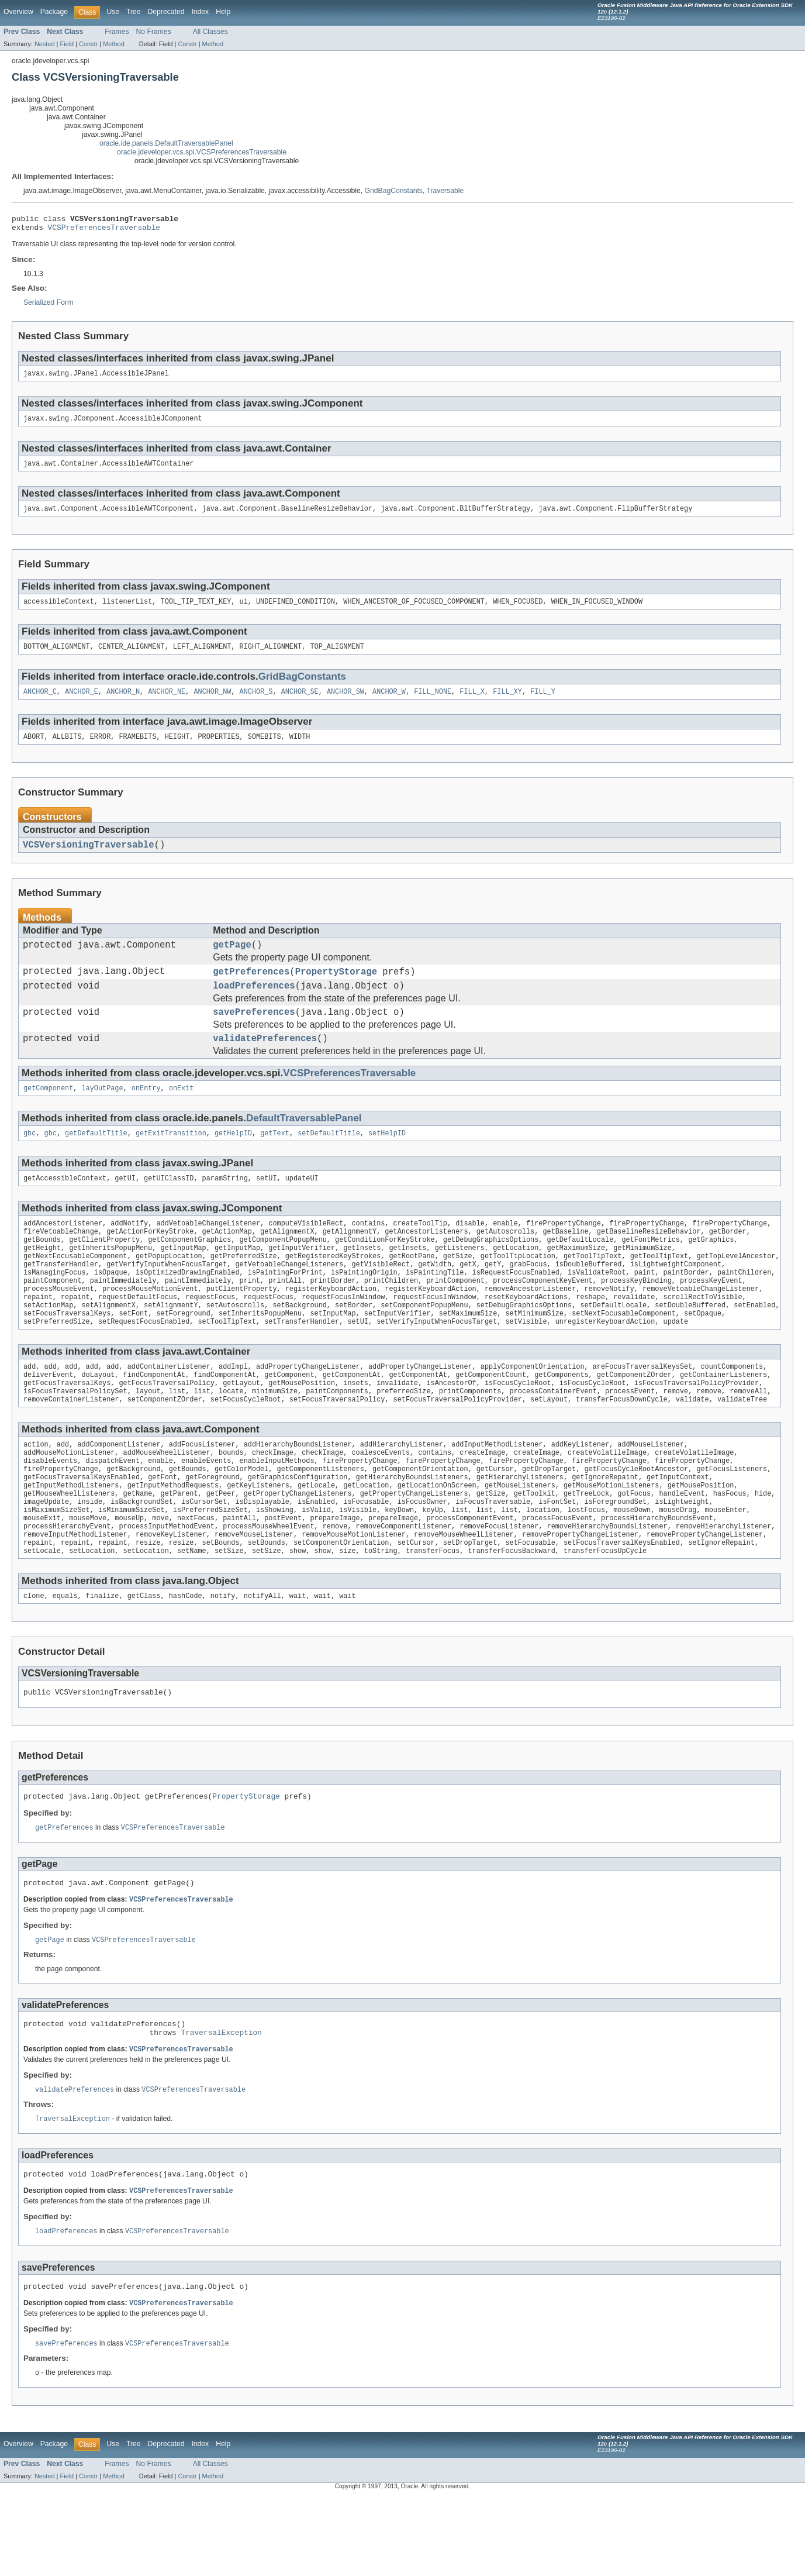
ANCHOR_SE (300, 703)
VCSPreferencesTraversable (104, 230)
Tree (133, 12)
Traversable (445, 191)
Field (67, 43)
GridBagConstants (394, 191)
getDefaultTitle (96, 1161)
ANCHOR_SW (345, 703)
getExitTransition (171, 1161)
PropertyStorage (336, 989)
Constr (88, 43)
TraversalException (221, 2110)
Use (112, 12)
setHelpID (387, 1161)
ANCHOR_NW (212, 703)
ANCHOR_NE (166, 703)
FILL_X (472, 703)
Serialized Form (48, 306)
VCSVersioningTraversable (88, 858)
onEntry (146, 1115)
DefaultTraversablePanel (304, 1145)
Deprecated (166, 12)
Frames (117, 31)
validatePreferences (265, 1063)
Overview (18, 12)
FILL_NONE (432, 703)
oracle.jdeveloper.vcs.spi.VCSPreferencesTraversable (201, 152)
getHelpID (233, 1161)
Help (223, 12)
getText (274, 1161)
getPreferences (251, 989)
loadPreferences (254, 1006)
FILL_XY (507, 703)
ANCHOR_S (256, 703)
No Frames (153, 31)
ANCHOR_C (40, 703)
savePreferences (254, 1034)
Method (113, 43)
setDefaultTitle (329, 1161)
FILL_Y (542, 703)
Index (200, 12)
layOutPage (102, 1115)
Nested (44, 43)
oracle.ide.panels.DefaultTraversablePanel (166, 143)
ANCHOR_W (389, 703)
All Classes (210, 31)
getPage (232, 961)
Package (54, 12)
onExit (181, 1115)
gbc (29, 1161)
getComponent (48, 1115)
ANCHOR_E (81, 703)
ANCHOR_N (123, 703)
